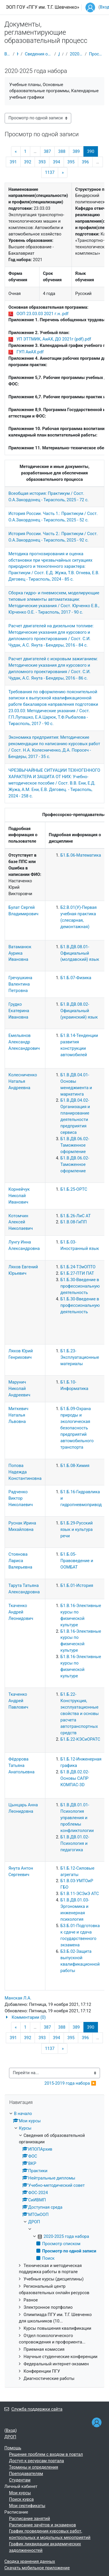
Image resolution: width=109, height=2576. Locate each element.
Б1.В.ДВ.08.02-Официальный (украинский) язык (79, 1011)
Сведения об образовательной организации (38, 54)
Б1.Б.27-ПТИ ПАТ (77, 1273)
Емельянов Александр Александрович (24, 1042)
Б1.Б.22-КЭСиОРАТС (80, 1739)
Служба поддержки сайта (33, 2409)
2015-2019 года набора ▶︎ (70, 2083)
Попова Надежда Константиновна (25, 1472)
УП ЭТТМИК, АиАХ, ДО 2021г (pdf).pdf (54, 339)
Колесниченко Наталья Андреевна (22, 1081)
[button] (54, 2017)
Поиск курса (21, 2499)
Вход (10, 2430)
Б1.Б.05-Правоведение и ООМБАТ (76, 1561)
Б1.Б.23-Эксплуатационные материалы (79, 1357)
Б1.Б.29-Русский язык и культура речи (76, 1529)
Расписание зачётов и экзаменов (42, 2525)
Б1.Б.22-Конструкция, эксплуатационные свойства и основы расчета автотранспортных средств (79, 1713)
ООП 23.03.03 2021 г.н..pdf (43, 313)
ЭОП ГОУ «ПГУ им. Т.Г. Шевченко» (42, 7)
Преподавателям (26, 2473)
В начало (7, 54)
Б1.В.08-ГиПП (73, 1222)
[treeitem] (54, 2246)
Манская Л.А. (18, 1998)
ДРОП (59, 54)
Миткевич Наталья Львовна (18, 1415)
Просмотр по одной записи (97, 54)
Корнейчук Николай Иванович (19, 1196)
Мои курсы (20, 2492)
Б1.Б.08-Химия (75, 1465)
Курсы (17, 54)
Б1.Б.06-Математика (80, 855)
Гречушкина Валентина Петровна (20, 984)
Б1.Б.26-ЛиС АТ (75, 1215)
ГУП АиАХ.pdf (30, 351)
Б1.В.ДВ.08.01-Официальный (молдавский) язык (79, 953)
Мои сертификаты (27, 2505)
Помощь (12, 2448)
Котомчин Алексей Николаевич (20, 1222)
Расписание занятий (29, 2518)
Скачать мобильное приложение (37, 2567)
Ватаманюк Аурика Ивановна (19, 953)
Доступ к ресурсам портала (36, 2460)
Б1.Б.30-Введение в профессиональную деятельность (80, 1286)
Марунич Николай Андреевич (19, 1388)
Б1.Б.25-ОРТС (73, 1189)
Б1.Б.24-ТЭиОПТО (78, 1266)
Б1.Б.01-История (76, 1585)
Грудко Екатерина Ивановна (18, 1011)
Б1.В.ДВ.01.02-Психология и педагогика (74, 1843)
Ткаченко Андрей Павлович (18, 1701)
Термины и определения (33, 2467)
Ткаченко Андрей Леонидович (20, 1612)
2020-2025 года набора (76, 54)
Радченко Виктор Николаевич (20, 1498)
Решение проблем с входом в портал (46, 2454)
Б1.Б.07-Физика (75, 977)
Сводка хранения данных (29, 2561)
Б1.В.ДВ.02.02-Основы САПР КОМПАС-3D (74, 1778)
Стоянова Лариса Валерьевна (20, 1561)
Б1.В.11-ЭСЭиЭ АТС (79, 1893)
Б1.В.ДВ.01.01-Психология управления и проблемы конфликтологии (77, 1817)
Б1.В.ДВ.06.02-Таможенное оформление (74, 1145)
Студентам (20, 2480)
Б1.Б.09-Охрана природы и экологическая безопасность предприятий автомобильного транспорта (77, 1428)
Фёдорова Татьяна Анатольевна (21, 1765)
